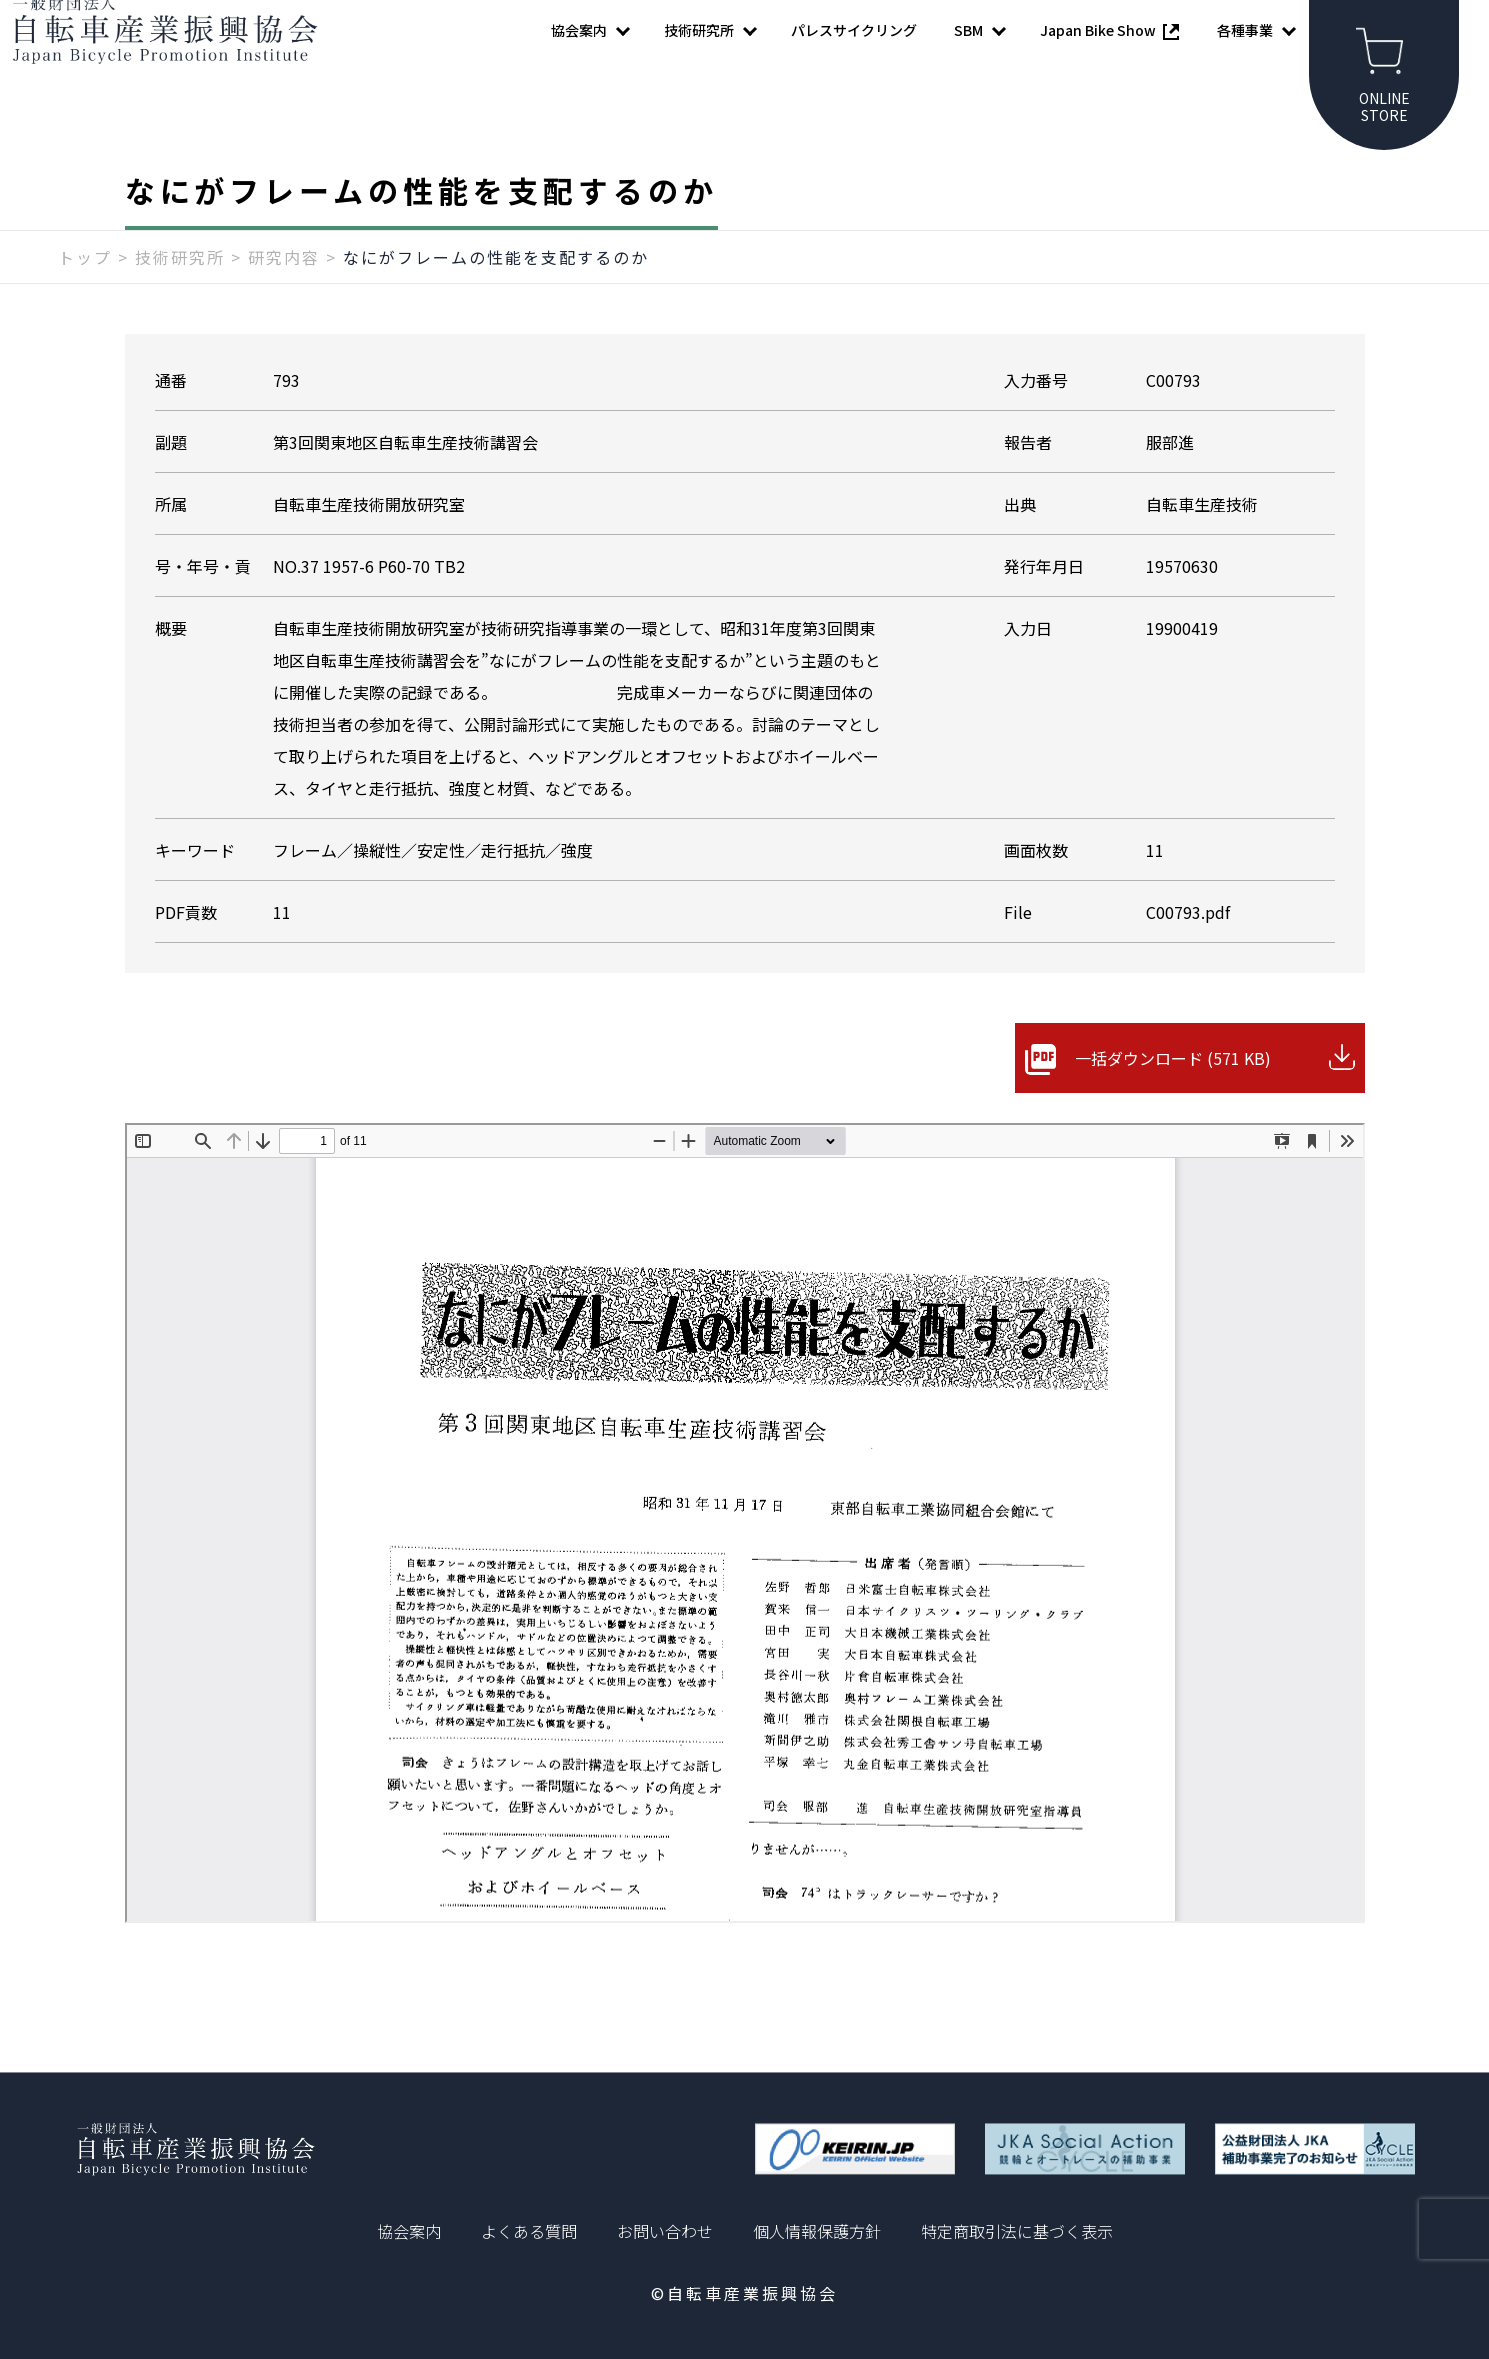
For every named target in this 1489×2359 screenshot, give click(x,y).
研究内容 (284, 297)
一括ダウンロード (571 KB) (1173, 1098)
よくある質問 (529, 2231)
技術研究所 (180, 297)
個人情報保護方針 (817, 2231)
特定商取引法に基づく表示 (1017, 2231)
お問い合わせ (665, 2231)
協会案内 (409, 2231)
